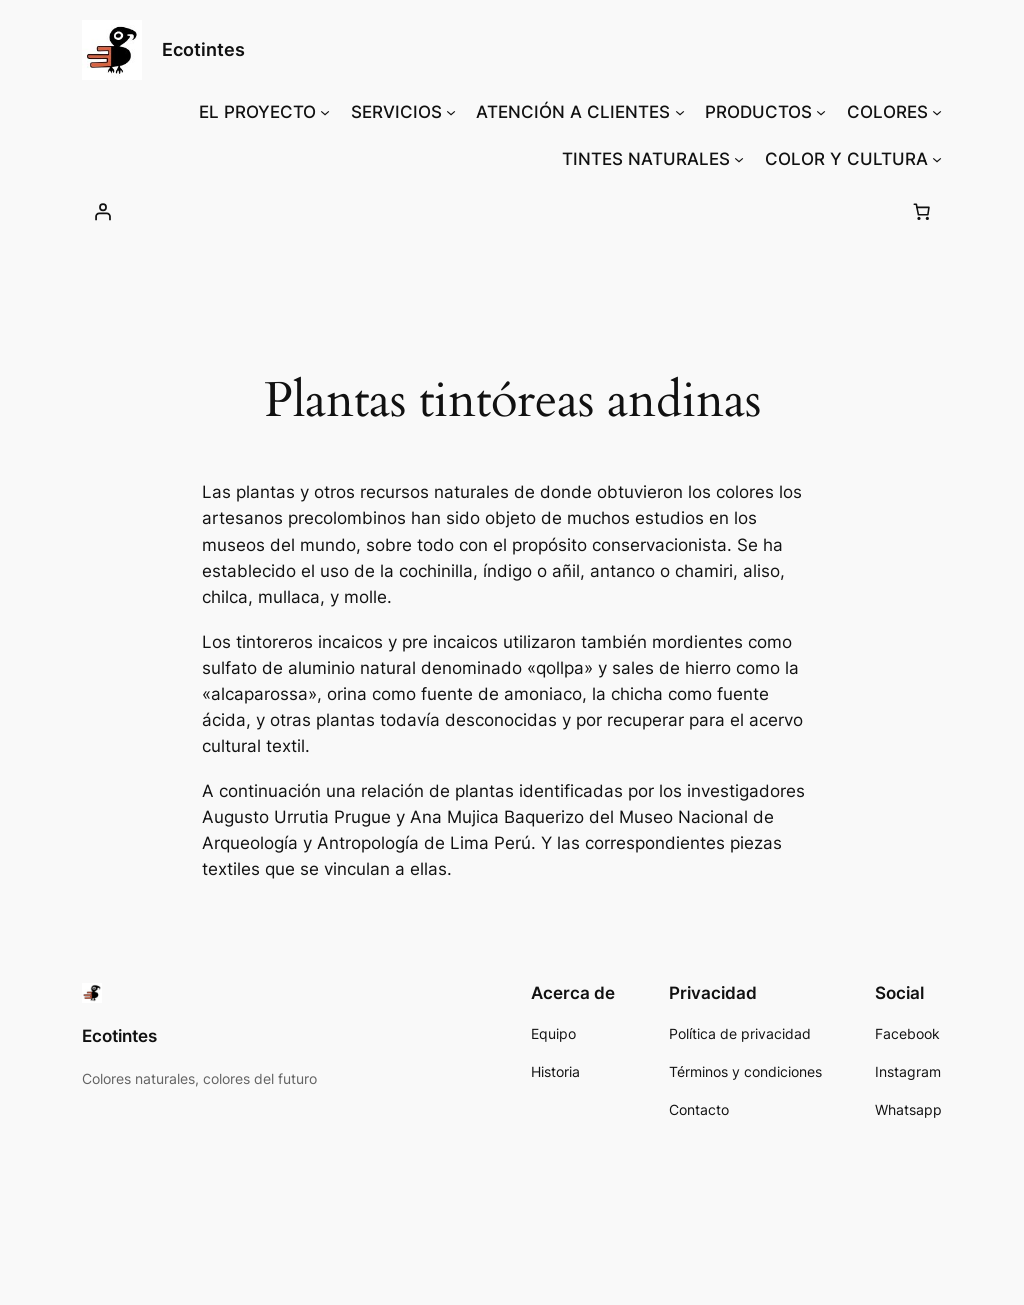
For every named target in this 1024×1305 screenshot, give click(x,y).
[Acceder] (103, 212)
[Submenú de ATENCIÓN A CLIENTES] (680, 112)
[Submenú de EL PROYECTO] (325, 112)
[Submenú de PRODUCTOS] (821, 112)
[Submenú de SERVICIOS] (451, 112)
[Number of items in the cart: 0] (921, 212)
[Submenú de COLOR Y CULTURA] (937, 159)
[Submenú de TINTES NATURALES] (739, 159)
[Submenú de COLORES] (937, 112)
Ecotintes (203, 49)
